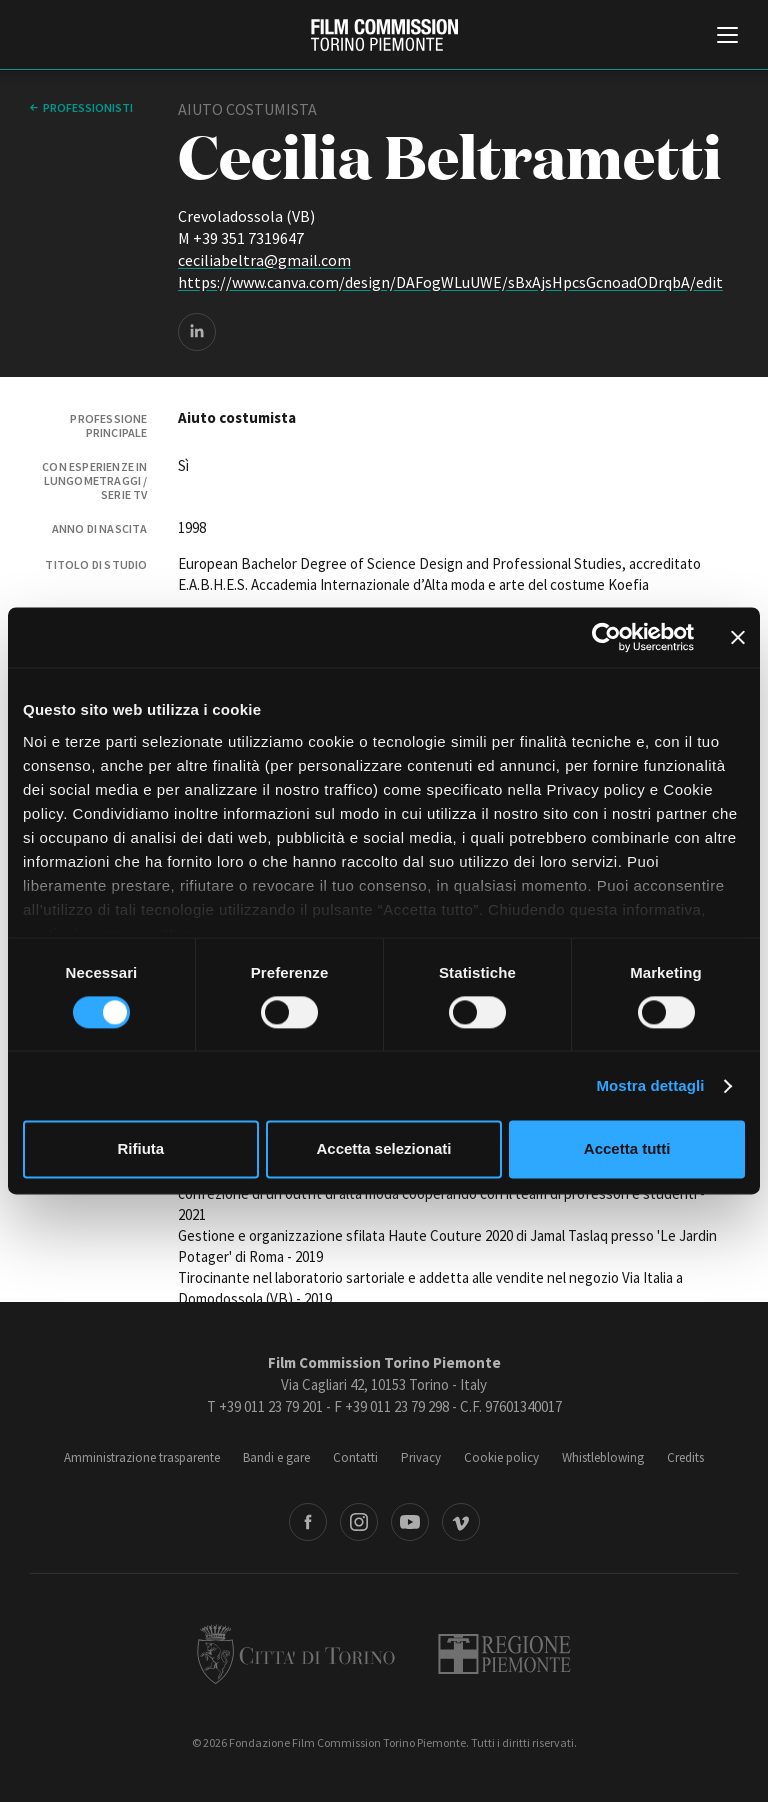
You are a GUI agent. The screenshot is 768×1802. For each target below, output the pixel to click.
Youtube (410, 1522)
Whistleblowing (603, 1457)
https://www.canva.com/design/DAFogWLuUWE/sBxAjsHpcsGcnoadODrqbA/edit (450, 282)
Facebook (308, 1522)
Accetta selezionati (383, 1149)
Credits (685, 1457)
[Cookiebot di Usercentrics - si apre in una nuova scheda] (606, 637)
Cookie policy (501, 1457)
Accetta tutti (627, 1149)
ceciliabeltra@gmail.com (264, 260)
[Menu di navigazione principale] (727, 37)
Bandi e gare (276, 1457)
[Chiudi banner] (738, 637)
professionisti (88, 107)
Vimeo (461, 1522)
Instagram (359, 1522)
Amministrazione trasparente (142, 1457)
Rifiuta (140, 1149)
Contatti (355, 1457)
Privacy (421, 1457)
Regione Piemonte (504, 1654)
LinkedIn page (197, 332)
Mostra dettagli (650, 1085)
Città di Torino (296, 1654)
